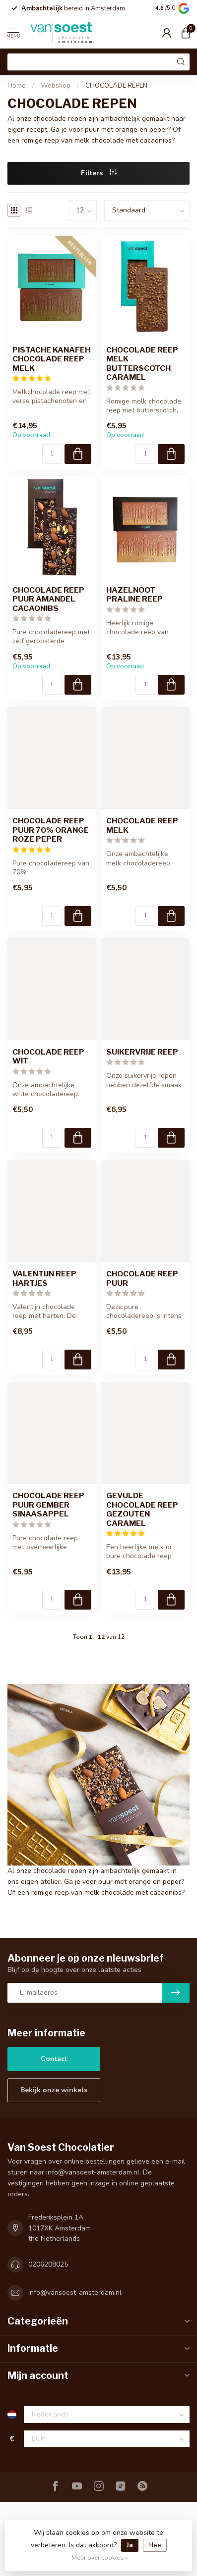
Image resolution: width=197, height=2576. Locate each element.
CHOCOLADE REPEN (116, 85)
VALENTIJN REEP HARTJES (44, 1278)
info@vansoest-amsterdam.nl (75, 2292)
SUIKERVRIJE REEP (142, 1052)
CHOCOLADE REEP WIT (48, 1056)
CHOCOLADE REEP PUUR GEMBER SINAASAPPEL (48, 1504)
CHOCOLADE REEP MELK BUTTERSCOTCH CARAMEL (142, 364)
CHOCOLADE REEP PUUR (142, 1278)
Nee (154, 2545)
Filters (99, 173)
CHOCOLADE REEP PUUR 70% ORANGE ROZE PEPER (50, 830)
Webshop (55, 85)
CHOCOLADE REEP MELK (142, 825)
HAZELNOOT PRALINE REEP (134, 595)
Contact (54, 2059)
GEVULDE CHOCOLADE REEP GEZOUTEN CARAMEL (142, 1509)
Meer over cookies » (99, 2557)
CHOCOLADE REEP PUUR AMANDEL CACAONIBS (48, 599)
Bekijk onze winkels (53, 2090)
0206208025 (48, 2264)
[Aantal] (52, 454)
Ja (130, 2545)
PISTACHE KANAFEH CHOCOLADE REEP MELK (51, 359)
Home (16, 85)
